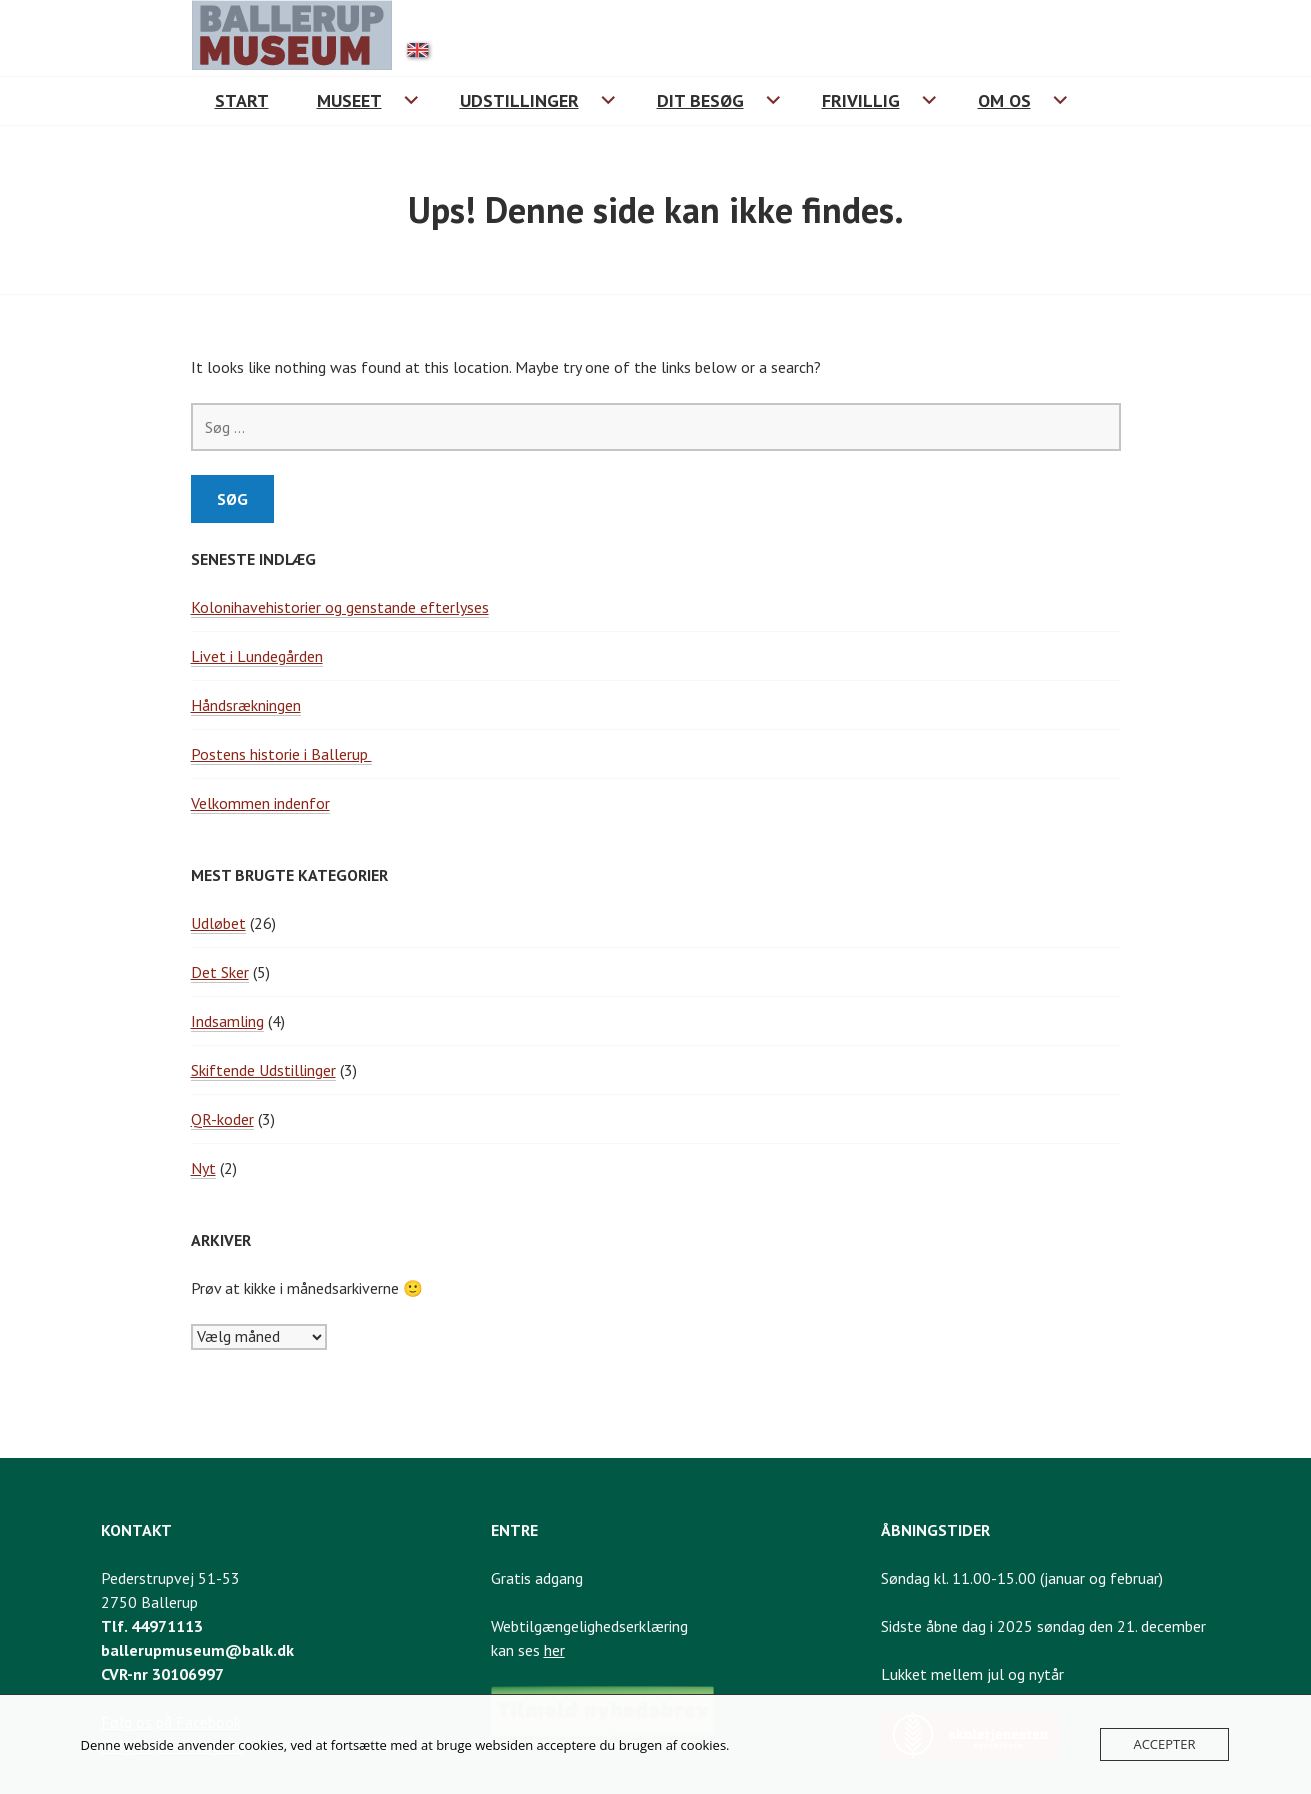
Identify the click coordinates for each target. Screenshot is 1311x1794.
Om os (1004, 100)
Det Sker (220, 972)
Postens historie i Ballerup (281, 754)
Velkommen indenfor (260, 803)
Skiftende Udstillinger (263, 1070)
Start (242, 100)
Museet (349, 100)
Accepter (1164, 1744)
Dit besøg (700, 100)
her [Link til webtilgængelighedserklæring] (554, 1650)
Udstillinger (519, 100)
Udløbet (218, 923)
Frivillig (861, 100)
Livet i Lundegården (257, 656)
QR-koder (222, 1119)
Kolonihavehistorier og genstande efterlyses (340, 607)
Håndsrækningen (246, 705)
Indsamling (227, 1021)
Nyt (203, 1168)
